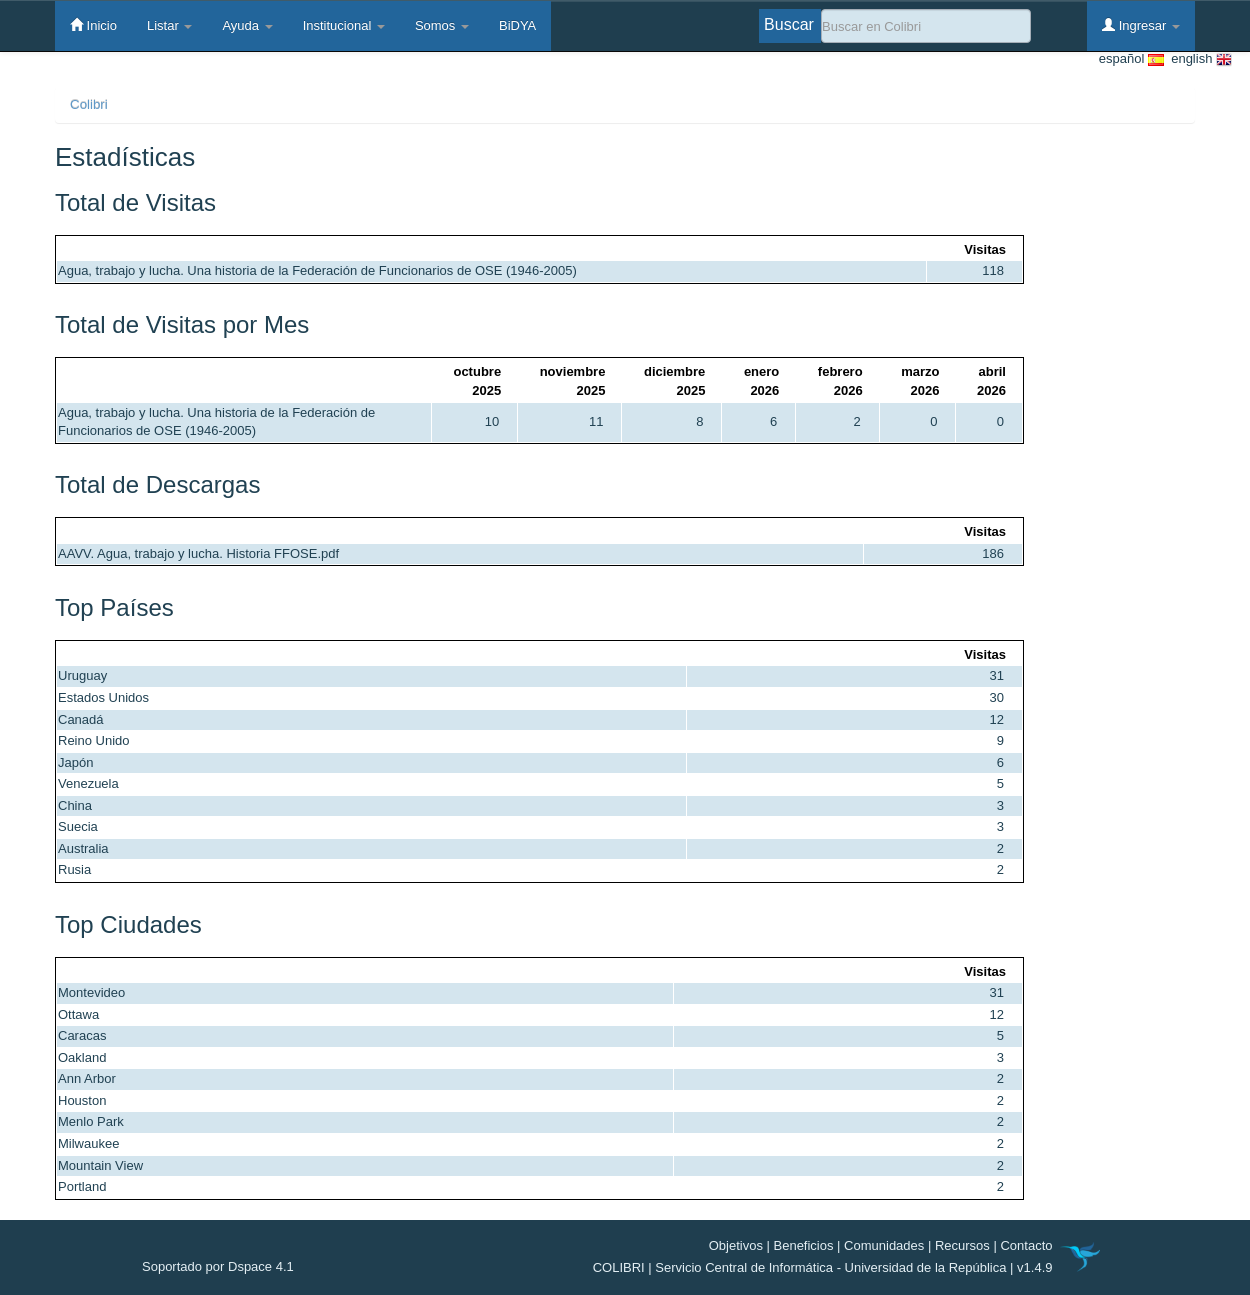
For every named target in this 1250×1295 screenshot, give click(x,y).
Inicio (93, 25)
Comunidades (884, 1245)
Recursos (962, 1245)
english (1198, 59)
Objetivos (736, 1245)
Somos (442, 25)
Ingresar (1141, 25)
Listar (169, 25)
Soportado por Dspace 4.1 (218, 1266)
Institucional (344, 25)
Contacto (1026, 1245)
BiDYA (517, 25)
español (1131, 59)
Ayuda (247, 25)
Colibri (89, 104)
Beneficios (804, 1245)
